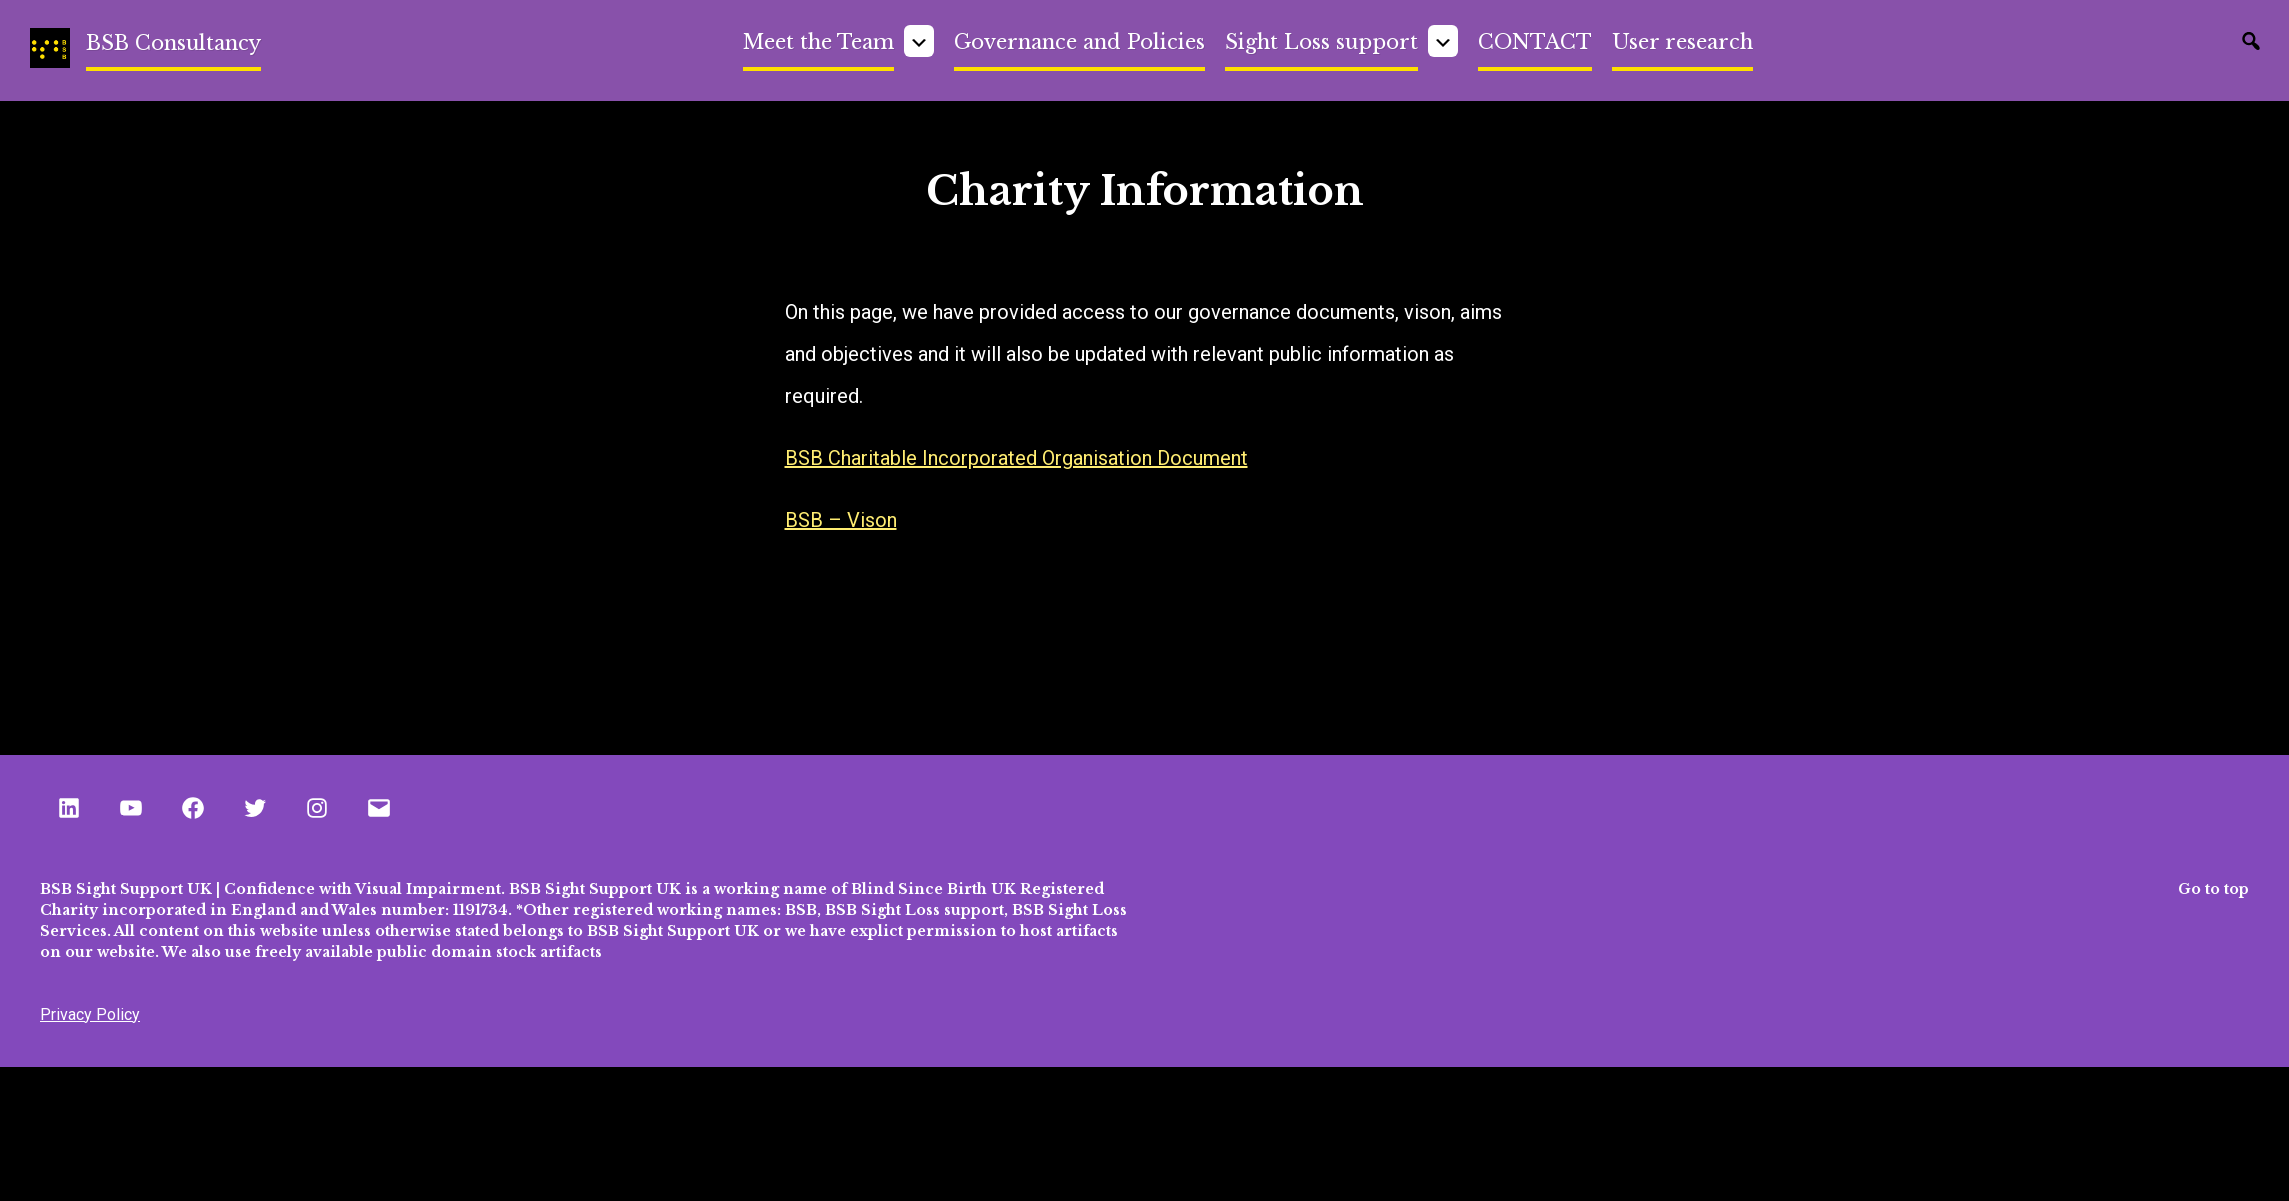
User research (1682, 42)
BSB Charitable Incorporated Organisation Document (1016, 458)
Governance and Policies (1079, 42)
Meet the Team (818, 42)
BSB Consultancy (173, 43)
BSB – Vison (841, 520)
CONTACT (1535, 42)
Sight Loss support (1321, 42)
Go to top (2213, 889)
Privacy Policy (90, 1014)
